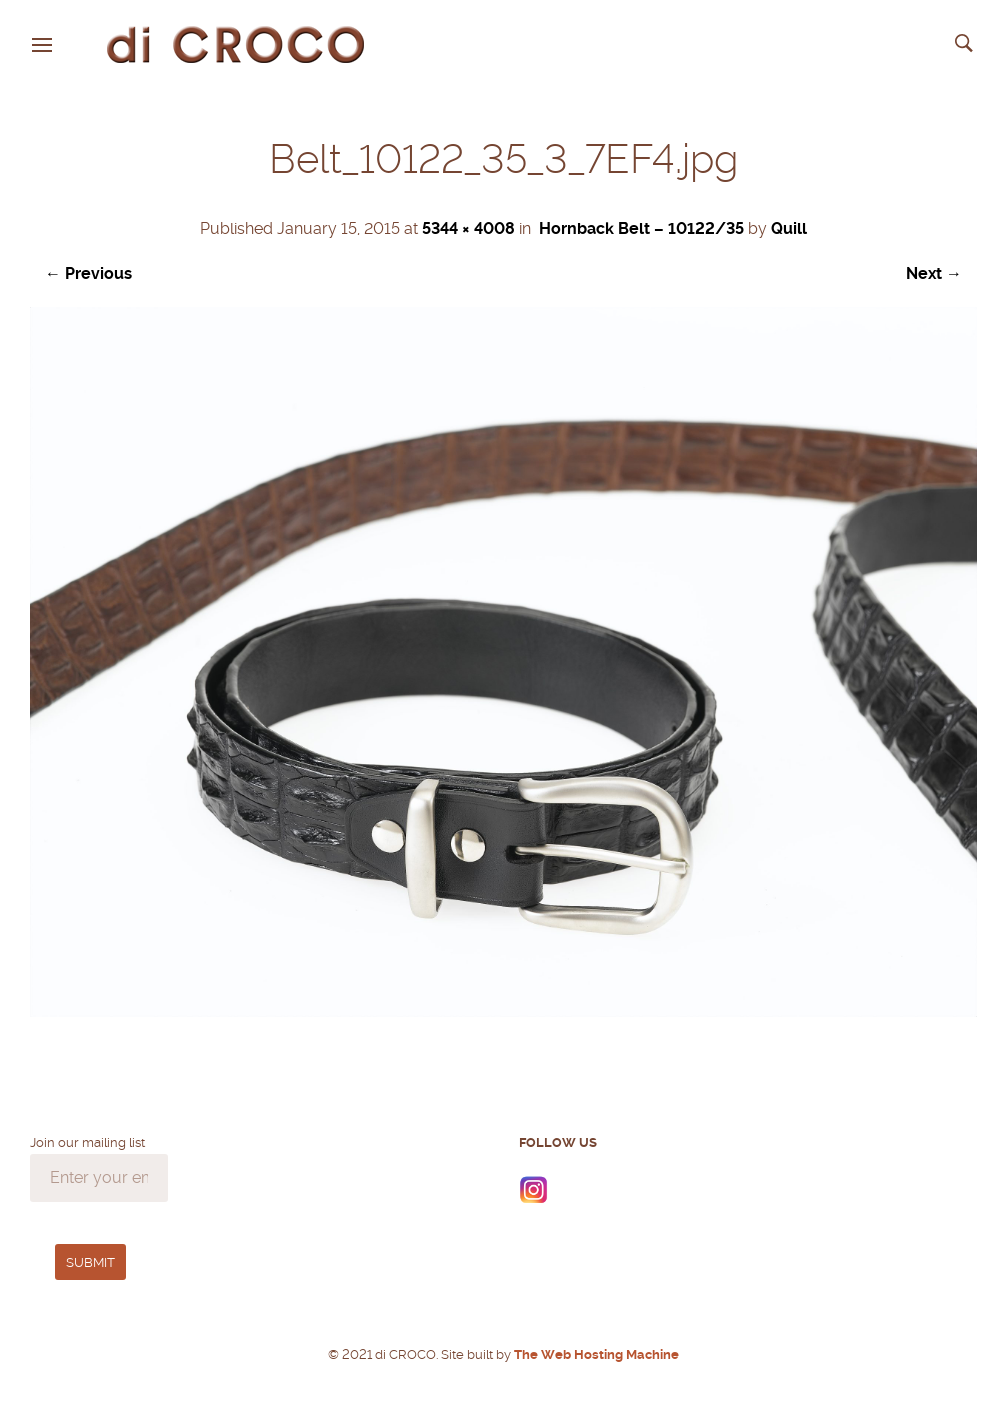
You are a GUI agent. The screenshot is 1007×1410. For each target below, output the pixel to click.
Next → (934, 273)
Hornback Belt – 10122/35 (641, 228)
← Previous (88, 273)
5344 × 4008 (468, 228)
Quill (789, 228)
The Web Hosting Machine (595, 1354)
